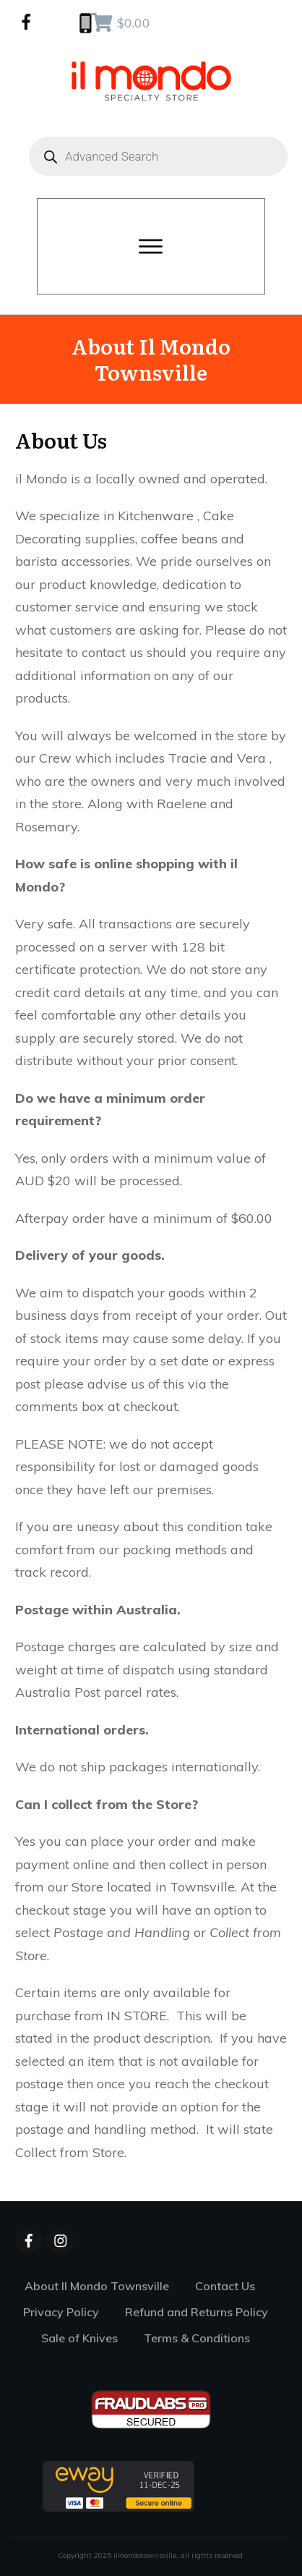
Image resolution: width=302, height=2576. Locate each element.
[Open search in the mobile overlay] (151, 156)
